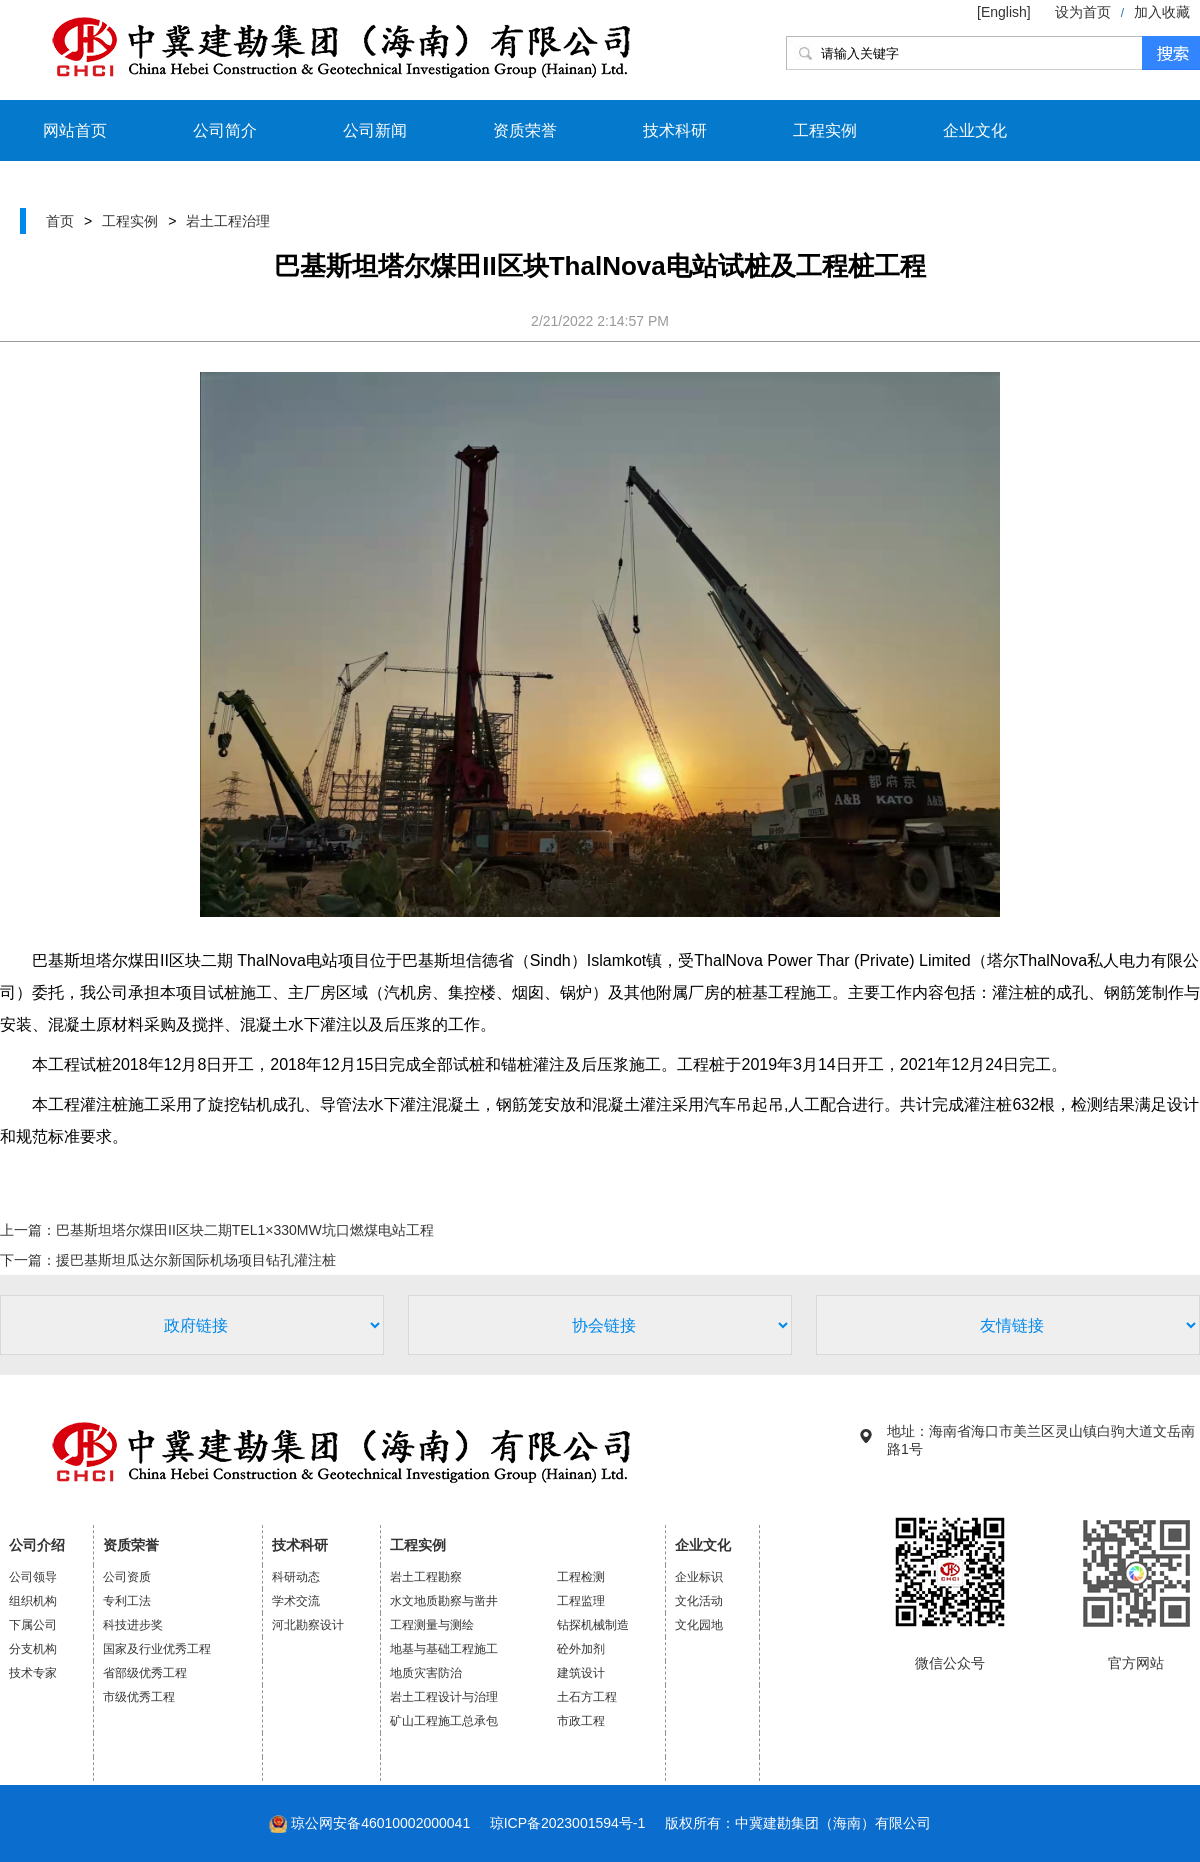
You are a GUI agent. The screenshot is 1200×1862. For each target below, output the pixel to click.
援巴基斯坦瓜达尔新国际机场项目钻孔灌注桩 (196, 1260)
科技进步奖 (133, 1625)
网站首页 (75, 130)
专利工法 (127, 1601)
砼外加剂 (581, 1649)
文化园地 (699, 1625)
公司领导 (33, 1577)
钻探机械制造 (593, 1625)
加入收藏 (1162, 12)
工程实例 (825, 130)
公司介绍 (37, 1545)
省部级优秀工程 (145, 1673)
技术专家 (33, 1673)
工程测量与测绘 (432, 1625)
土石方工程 (587, 1697)
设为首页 (1083, 12)
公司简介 (225, 130)
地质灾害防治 (426, 1673)
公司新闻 (375, 130)
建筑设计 (581, 1673)
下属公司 (33, 1625)
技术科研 (675, 130)
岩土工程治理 (228, 221)
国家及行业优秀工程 (157, 1649)
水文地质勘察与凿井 (444, 1601)
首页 (60, 221)
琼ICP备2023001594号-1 (568, 1823)
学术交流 (296, 1601)
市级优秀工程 (139, 1697)
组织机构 (33, 1601)
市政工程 (581, 1721)
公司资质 (127, 1577)
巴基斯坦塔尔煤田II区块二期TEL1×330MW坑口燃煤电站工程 (245, 1230)
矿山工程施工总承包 (444, 1721)
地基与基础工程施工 (444, 1649)
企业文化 (975, 130)
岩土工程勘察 (426, 1577)
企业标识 (699, 1577)
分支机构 (33, 1649)
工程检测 (581, 1577)
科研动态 (296, 1577)
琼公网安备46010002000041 (380, 1823)
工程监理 (581, 1601)
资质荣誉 (525, 130)
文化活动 (699, 1601)
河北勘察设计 (308, 1625)
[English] (1006, 12)
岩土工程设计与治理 (444, 1697)
